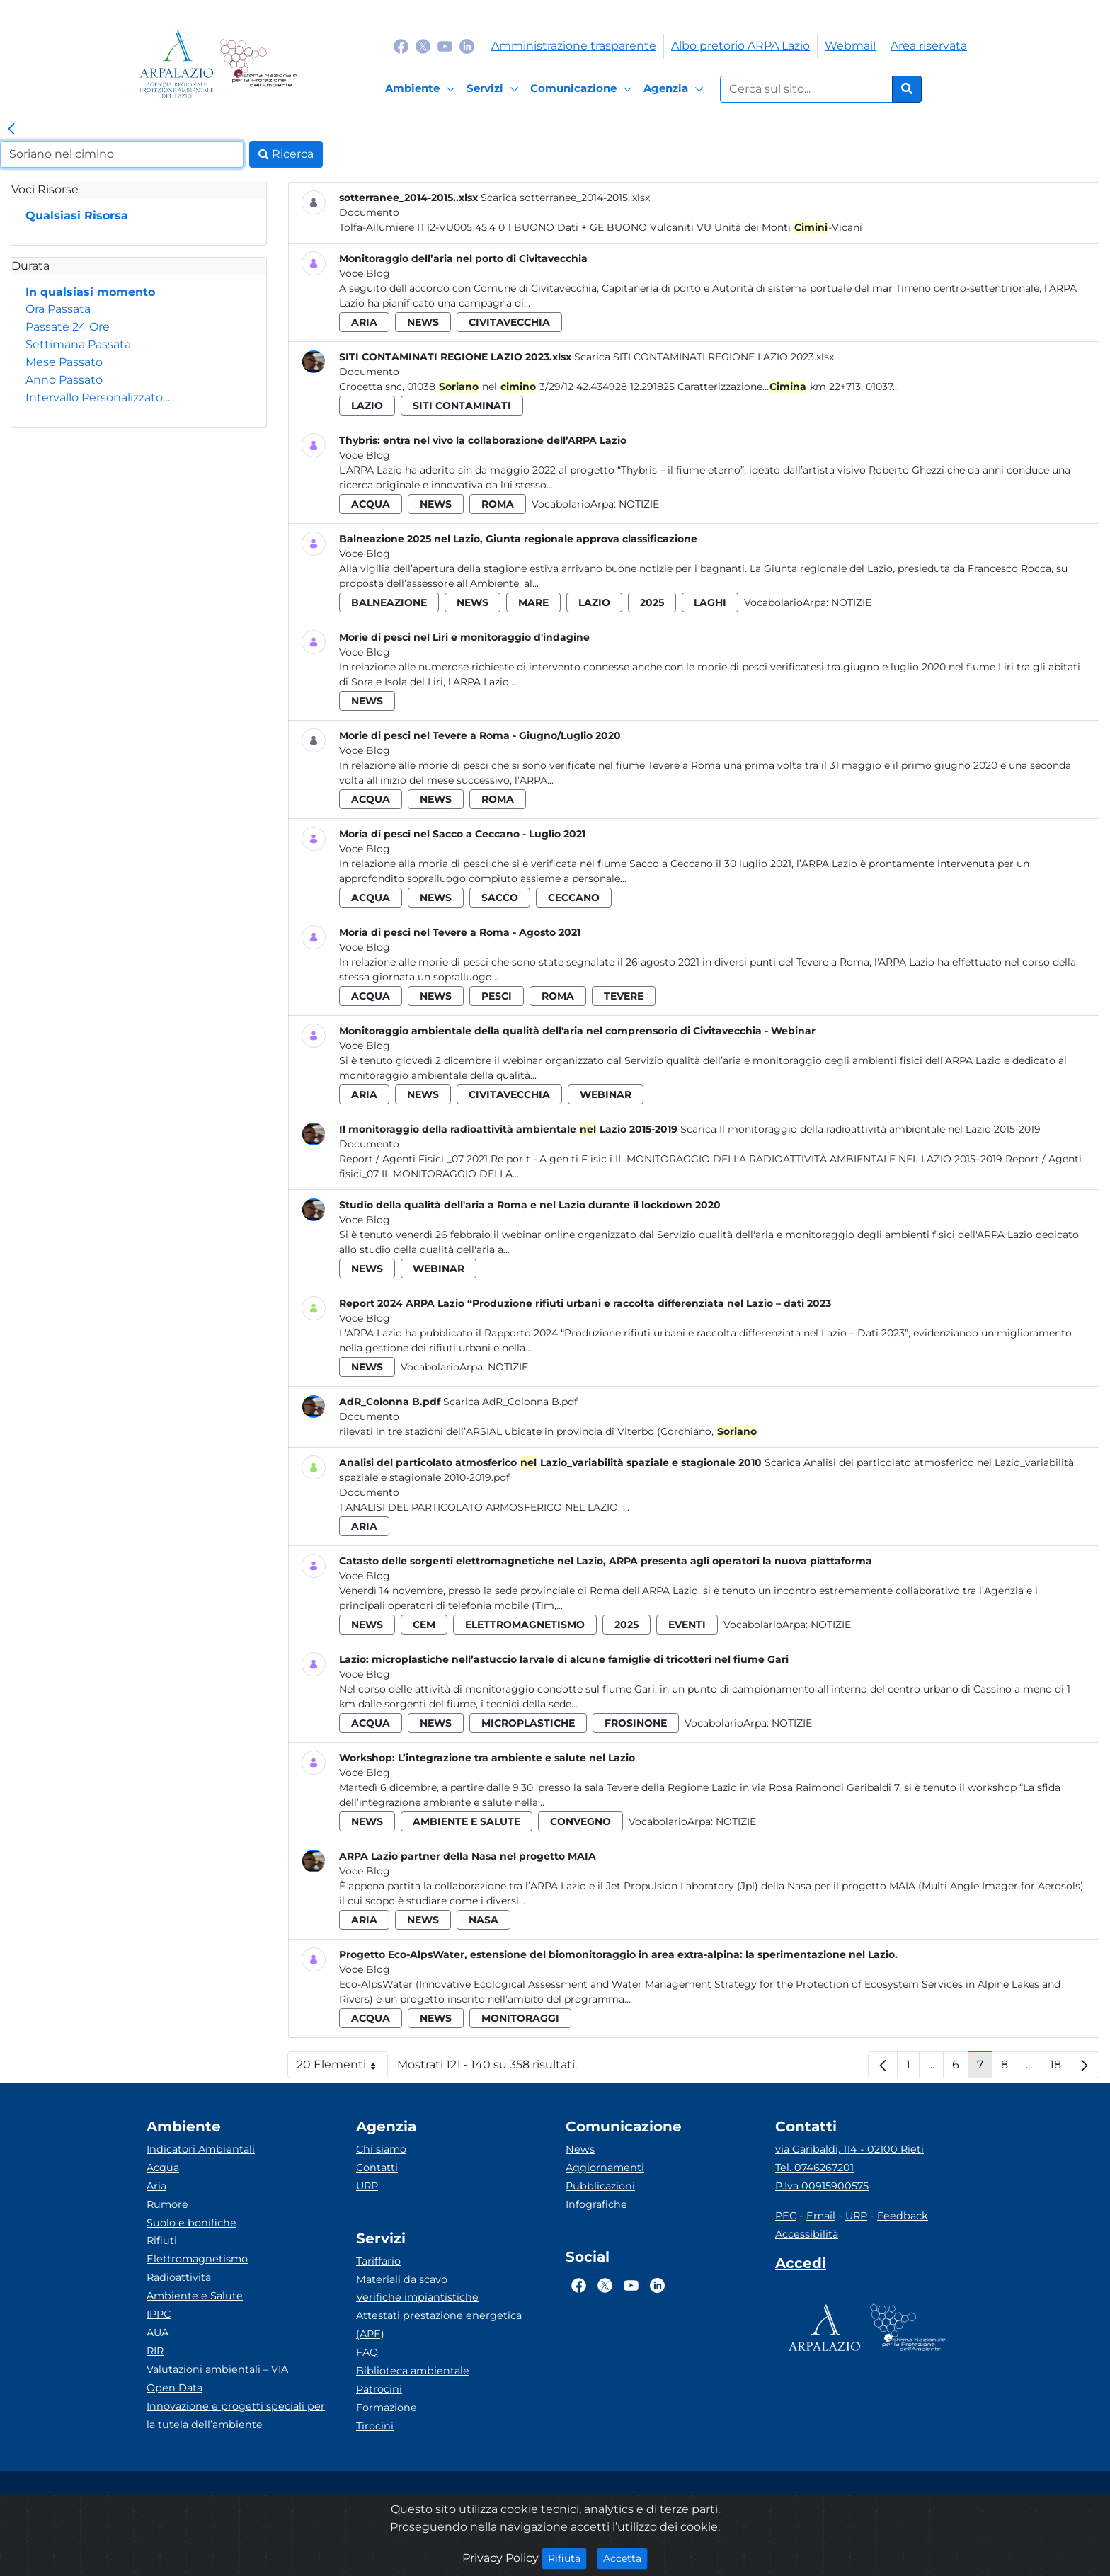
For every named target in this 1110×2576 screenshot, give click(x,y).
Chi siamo (381, 2149)
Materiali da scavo (401, 2279)
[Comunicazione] (583, 89)
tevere (623, 996)
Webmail (850, 45)
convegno (580, 1821)
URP (367, 2186)
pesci (496, 996)
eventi (687, 1624)
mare (533, 602)
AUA (157, 2332)
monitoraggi (520, 2018)
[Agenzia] (676, 89)
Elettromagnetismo (197, 2258)
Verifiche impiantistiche (417, 2297)
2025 (652, 602)
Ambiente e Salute (195, 2295)
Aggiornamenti (605, 2167)
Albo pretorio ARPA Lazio (740, 45)
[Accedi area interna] (800, 2266)
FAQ (367, 2352)
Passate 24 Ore (67, 326)
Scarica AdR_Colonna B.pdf (510, 1401)
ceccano (574, 897)
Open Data (174, 2387)
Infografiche (596, 2204)
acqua (370, 504)
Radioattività (179, 2277)
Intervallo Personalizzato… (97, 397)
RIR (155, 2351)
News (580, 2149)
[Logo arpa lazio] (176, 64)
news (423, 322)
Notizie (639, 504)
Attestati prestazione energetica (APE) (439, 2324)
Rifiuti (162, 2240)
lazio (367, 405)
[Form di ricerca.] (806, 89)
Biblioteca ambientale (412, 2370)
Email (820, 2215)
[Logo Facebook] (401, 46)
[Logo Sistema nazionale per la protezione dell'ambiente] (258, 64)
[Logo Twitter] (423, 46)
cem (424, 1624)
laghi (710, 602)
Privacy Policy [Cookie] (500, 2558)
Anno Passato (64, 380)
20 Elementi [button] (342, 2068)
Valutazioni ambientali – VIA (217, 2369)
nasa (483, 1919)
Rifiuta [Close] (567, 2558)
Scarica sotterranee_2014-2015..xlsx (565, 197)
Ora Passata (58, 309)
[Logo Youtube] (444, 46)
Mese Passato (64, 362)
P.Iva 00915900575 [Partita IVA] (822, 2186)
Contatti (377, 2167)
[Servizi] (495, 89)
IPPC (159, 2314)
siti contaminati (462, 405)
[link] (11, 129)
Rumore (167, 2204)
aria (364, 322)
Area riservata (929, 45)
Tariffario (378, 2261)
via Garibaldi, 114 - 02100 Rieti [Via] (849, 2149)
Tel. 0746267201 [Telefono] (814, 2167)
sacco (499, 897)
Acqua (163, 2167)
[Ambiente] (422, 89)
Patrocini (379, 2389)
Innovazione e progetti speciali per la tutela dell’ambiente (236, 2415)
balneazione (389, 602)
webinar (605, 1094)
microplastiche (528, 1723)
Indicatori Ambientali (201, 2149)
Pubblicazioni (600, 2186)
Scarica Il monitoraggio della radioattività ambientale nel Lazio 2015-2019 (860, 1129)
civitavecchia (509, 322)
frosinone (636, 1723)
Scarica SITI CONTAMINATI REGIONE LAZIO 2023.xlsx (704, 356)
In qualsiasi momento (90, 292)
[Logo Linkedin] (466, 46)
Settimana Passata (78, 344)
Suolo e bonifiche (191, 2222)
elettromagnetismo (525, 1624)
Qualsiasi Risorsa (76, 215)
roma (497, 504)
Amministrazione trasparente (573, 45)
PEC (785, 2215)
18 (1060, 2068)
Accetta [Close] (625, 2558)
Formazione (386, 2407)
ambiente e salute (466, 1821)
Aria (156, 2186)
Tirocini (375, 2426)
